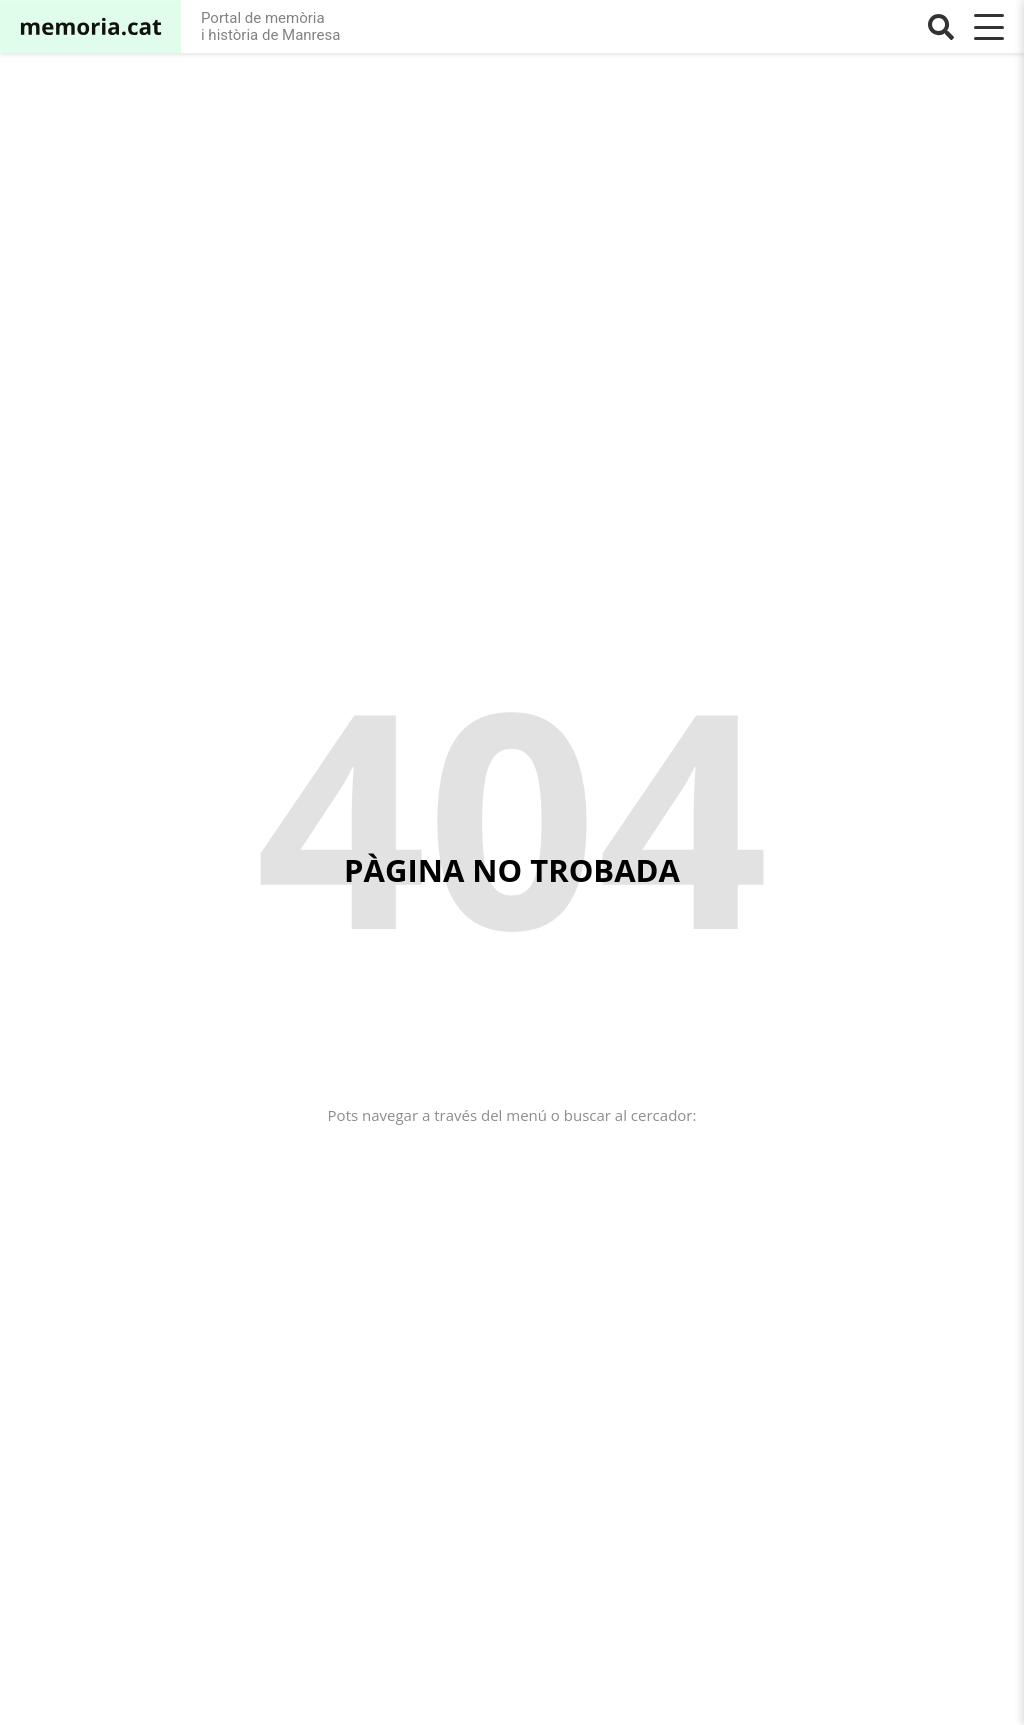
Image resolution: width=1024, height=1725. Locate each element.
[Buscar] (941, 27)
